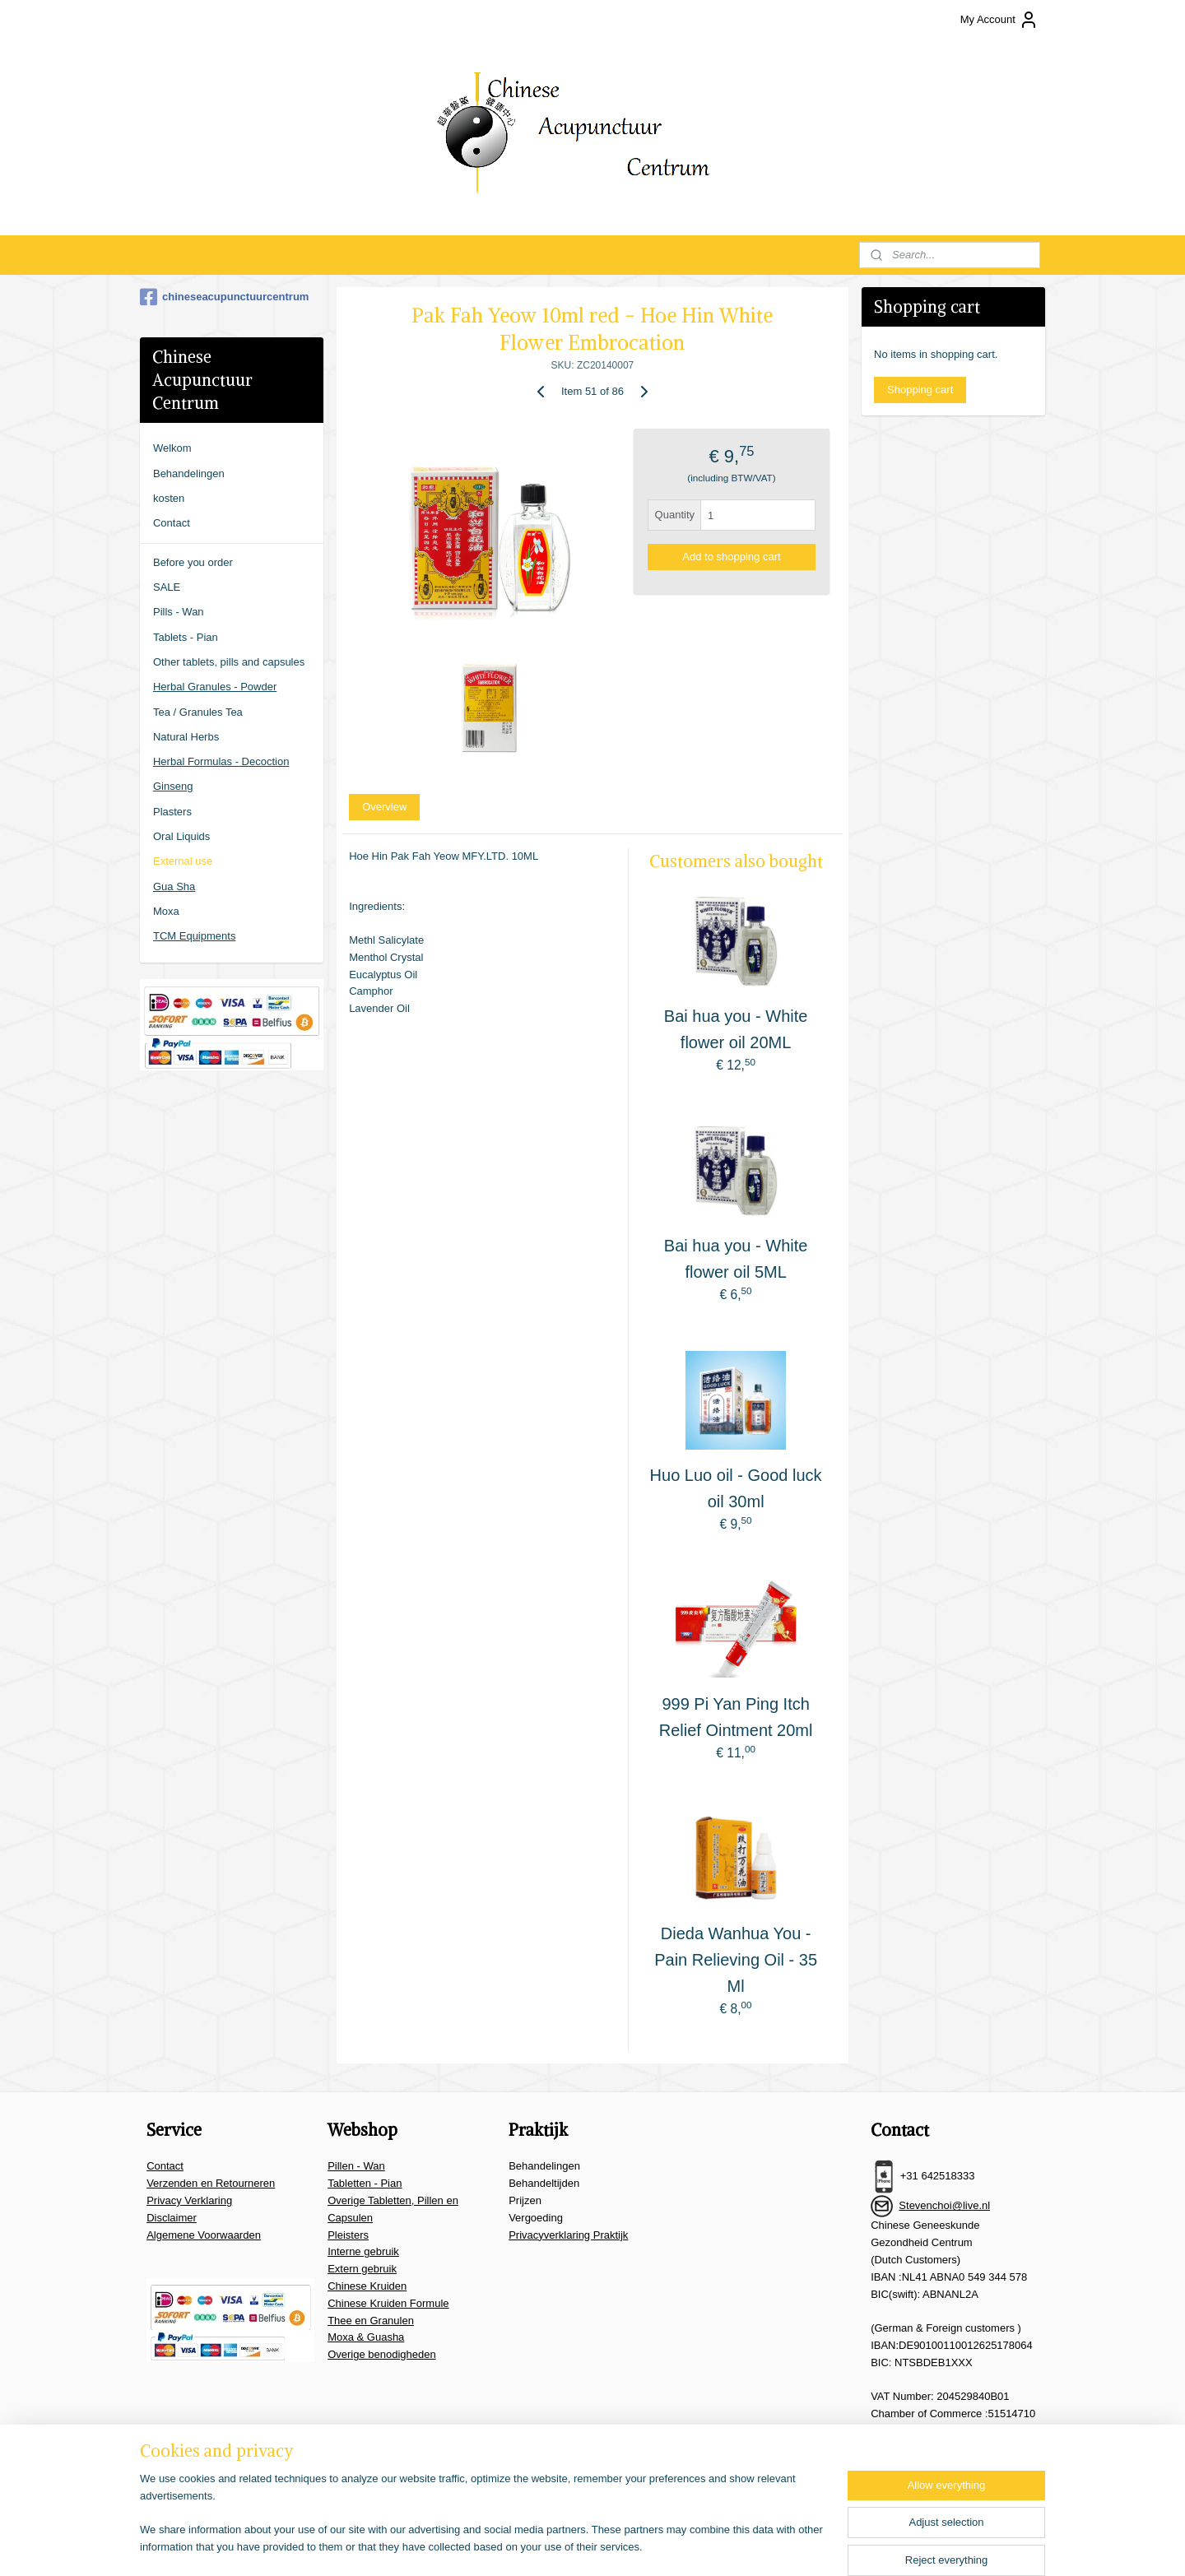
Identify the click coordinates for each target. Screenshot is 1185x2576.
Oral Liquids (181, 836)
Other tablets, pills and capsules (228, 662)
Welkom (172, 448)
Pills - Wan (178, 612)
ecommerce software (658, 2545)
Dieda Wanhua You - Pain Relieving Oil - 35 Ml (735, 1959)
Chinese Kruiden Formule (388, 2303)
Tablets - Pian (185, 637)
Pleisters (348, 2235)
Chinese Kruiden (367, 2286)
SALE (166, 587)
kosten (168, 498)
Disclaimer (171, 2218)
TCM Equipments (194, 936)
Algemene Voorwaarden (203, 2235)
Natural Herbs (186, 737)
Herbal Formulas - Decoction (221, 761)
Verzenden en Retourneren (210, 2183)
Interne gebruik (363, 2251)
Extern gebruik (362, 2269)
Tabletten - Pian (365, 2183)
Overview (384, 807)
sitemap (574, 2545)
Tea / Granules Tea (198, 712)
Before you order (193, 562)
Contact (171, 523)
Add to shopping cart (731, 556)
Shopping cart (920, 389)
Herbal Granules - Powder (214, 686)
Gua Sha (174, 886)
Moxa (166, 911)
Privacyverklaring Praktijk (568, 2235)
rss (603, 2545)
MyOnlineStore (788, 2545)
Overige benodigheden (382, 2354)
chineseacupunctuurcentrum (224, 297)
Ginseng (173, 786)
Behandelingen (189, 473)
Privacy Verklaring (189, 2200)
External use (182, 861)
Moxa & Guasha (366, 2337)
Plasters (172, 811)
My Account (999, 20)
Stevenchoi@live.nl (944, 2205)
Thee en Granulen (371, 2320)
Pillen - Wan (356, 2166)
